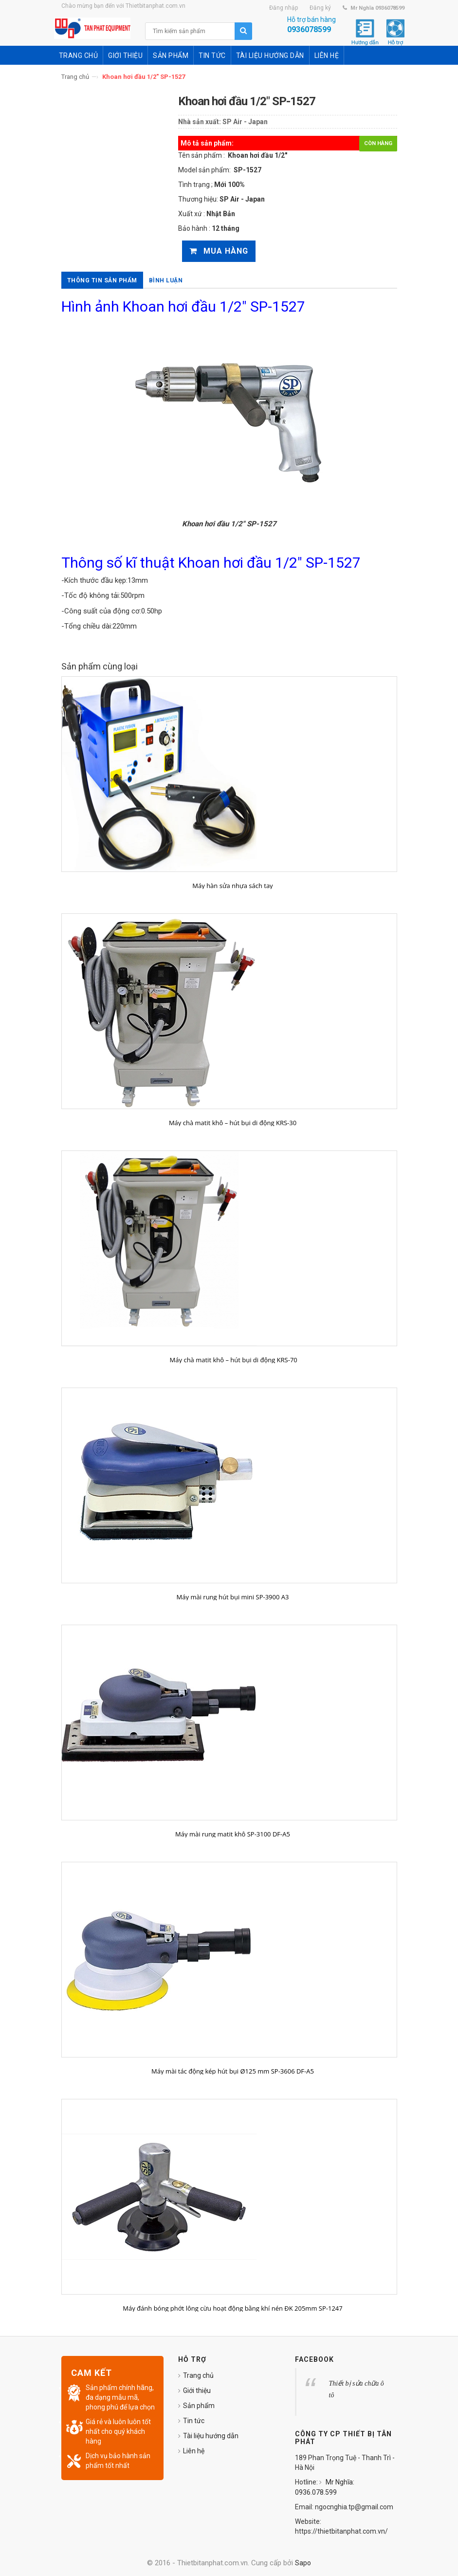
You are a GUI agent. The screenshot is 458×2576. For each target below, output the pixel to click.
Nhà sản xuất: (199, 122)
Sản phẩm (199, 2405)
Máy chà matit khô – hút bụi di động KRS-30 (232, 1122)
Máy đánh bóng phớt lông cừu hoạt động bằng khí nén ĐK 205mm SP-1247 (232, 2308)
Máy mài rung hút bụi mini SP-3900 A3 (233, 1597)
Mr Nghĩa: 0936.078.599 (324, 2487)
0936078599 (309, 29)
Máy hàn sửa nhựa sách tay (232, 885)
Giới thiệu (197, 2390)
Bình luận (166, 280)
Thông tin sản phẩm (102, 280)
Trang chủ (75, 76)
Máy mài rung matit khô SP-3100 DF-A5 (232, 1834)
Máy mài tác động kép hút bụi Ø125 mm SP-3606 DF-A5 (232, 2071)
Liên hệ (193, 2451)
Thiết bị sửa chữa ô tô (356, 2389)
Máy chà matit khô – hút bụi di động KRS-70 (232, 1359)
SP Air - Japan (245, 122)
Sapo (303, 2563)
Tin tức (193, 2421)
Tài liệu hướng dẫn (210, 2436)
